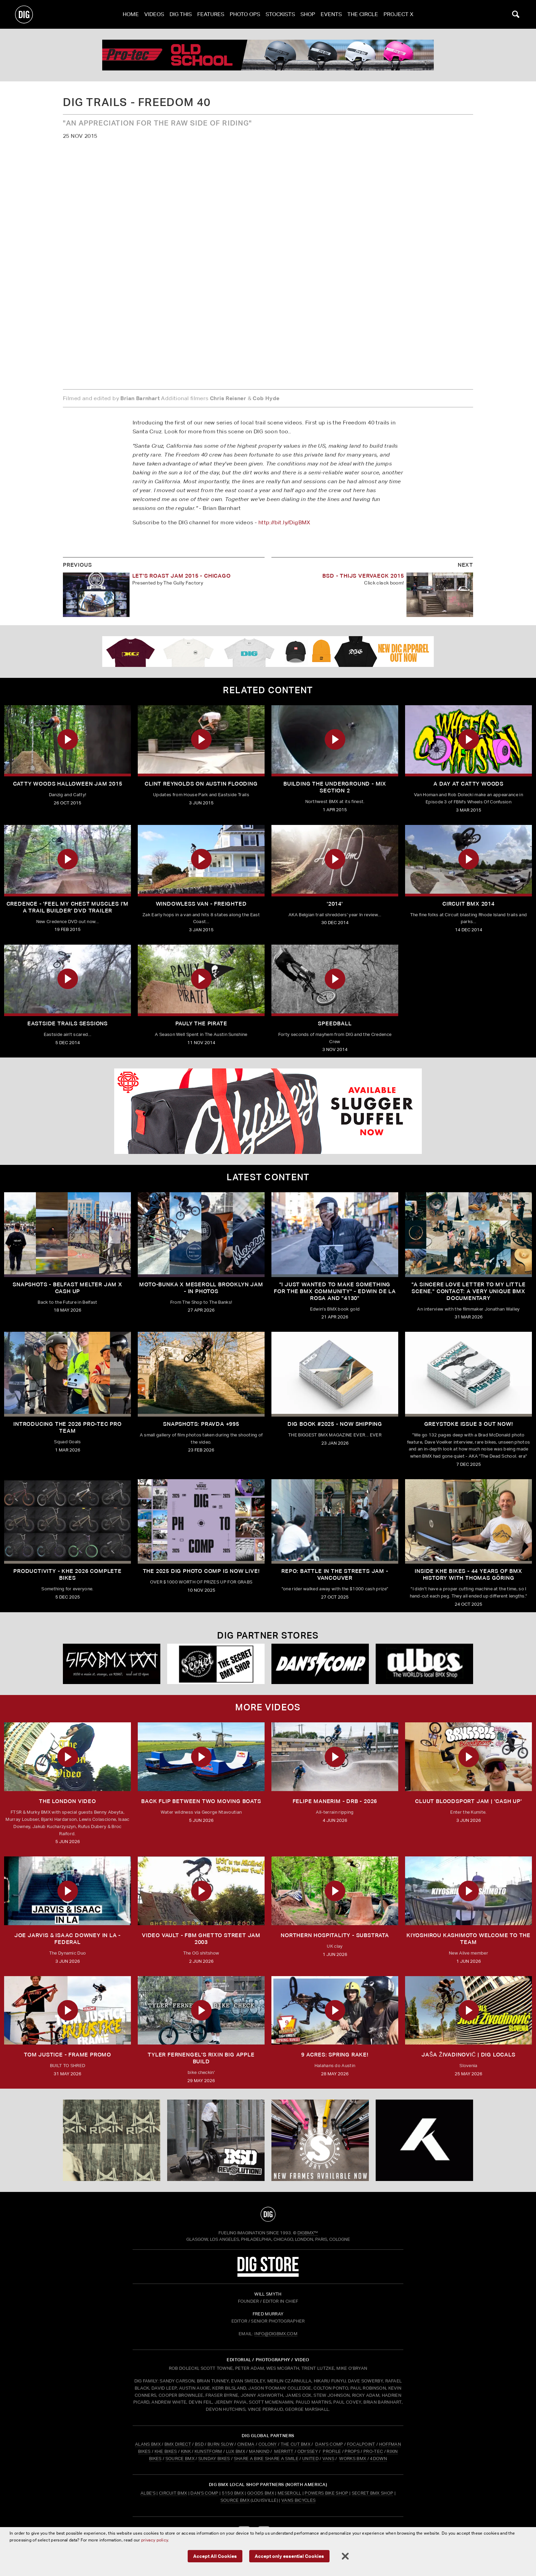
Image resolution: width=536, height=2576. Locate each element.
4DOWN (378, 2458)
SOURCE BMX (180, 2458)
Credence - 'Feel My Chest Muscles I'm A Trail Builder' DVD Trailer (67, 907)
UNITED (310, 2458)
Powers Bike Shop (326, 2493)
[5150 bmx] (111, 1664)
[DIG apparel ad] (268, 651)
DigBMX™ (307, 2232)
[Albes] (424, 1664)
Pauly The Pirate (201, 1023)
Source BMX (235, 2500)
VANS (328, 2458)
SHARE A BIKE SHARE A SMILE (266, 2458)
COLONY (267, 2444)
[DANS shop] (320, 1664)
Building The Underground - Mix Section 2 (334, 787)
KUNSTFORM (208, 2451)
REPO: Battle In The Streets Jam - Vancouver (334, 1574)
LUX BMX (235, 2451)
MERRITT (284, 2451)
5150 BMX (233, 2493)
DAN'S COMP (329, 2444)
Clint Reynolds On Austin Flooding (201, 783)
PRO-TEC (373, 2451)
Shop (307, 14)
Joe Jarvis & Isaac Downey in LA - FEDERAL (67, 1938)
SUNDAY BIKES (214, 2458)
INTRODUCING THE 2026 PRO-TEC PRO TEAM (67, 1427)
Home (131, 14)
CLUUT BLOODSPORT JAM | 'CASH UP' (468, 1801)
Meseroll (290, 2493)
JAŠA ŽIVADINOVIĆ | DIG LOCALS (468, 2054)
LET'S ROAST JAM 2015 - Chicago (181, 576)
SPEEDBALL (334, 1023)
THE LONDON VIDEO (67, 1801)
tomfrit (268, 2553)
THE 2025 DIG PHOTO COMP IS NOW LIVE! (201, 1571)
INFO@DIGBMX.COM (275, 2333)
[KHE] (424, 2140)
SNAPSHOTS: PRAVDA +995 (201, 1424)
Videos (154, 14)
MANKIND (259, 2451)
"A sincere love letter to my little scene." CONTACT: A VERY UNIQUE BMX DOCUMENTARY (469, 1291)
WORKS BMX (353, 2458)
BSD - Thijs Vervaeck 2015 (363, 576)
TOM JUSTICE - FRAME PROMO (67, 2054)
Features (210, 14)
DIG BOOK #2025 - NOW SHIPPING (334, 1424)
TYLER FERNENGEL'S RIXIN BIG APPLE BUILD (201, 2058)
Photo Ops (245, 14)
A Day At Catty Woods (468, 783)
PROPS (352, 2451)
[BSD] (216, 2140)
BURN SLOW (220, 2444)
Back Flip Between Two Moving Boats (201, 1801)
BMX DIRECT (177, 2444)
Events (331, 14)
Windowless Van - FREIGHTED (201, 904)
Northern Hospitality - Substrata (335, 1935)
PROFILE (332, 2451)
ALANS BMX (148, 2444)
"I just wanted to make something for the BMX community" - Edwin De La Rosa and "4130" (335, 1291)
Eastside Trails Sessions (67, 1023)
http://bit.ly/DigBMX (284, 522)
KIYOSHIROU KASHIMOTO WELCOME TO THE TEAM (468, 1938)
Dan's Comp (204, 2493)
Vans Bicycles (298, 2500)
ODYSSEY (307, 2451)
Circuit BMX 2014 (468, 904)
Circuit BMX (173, 2493)
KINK (186, 2451)
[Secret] (216, 1664)
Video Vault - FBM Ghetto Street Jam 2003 (201, 1938)
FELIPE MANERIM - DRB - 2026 (335, 1801)
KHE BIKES (166, 2451)
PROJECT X (398, 14)
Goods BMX (260, 2493)
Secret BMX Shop (372, 2493)
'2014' (335, 904)
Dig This (181, 14)
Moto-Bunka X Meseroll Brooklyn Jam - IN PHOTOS (201, 1287)
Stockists (280, 14)
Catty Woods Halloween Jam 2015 (67, 783)
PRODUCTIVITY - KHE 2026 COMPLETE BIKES (67, 1574)
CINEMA (246, 2444)
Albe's (148, 2493)
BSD (199, 2444)
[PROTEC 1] (268, 55)
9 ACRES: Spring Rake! (334, 2054)
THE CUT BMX (296, 2444)
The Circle (362, 14)
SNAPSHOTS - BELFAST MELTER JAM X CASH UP (67, 1287)
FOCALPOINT (361, 2444)
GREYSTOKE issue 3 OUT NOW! (468, 1424)
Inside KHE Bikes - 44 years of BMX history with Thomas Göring (468, 1574)
